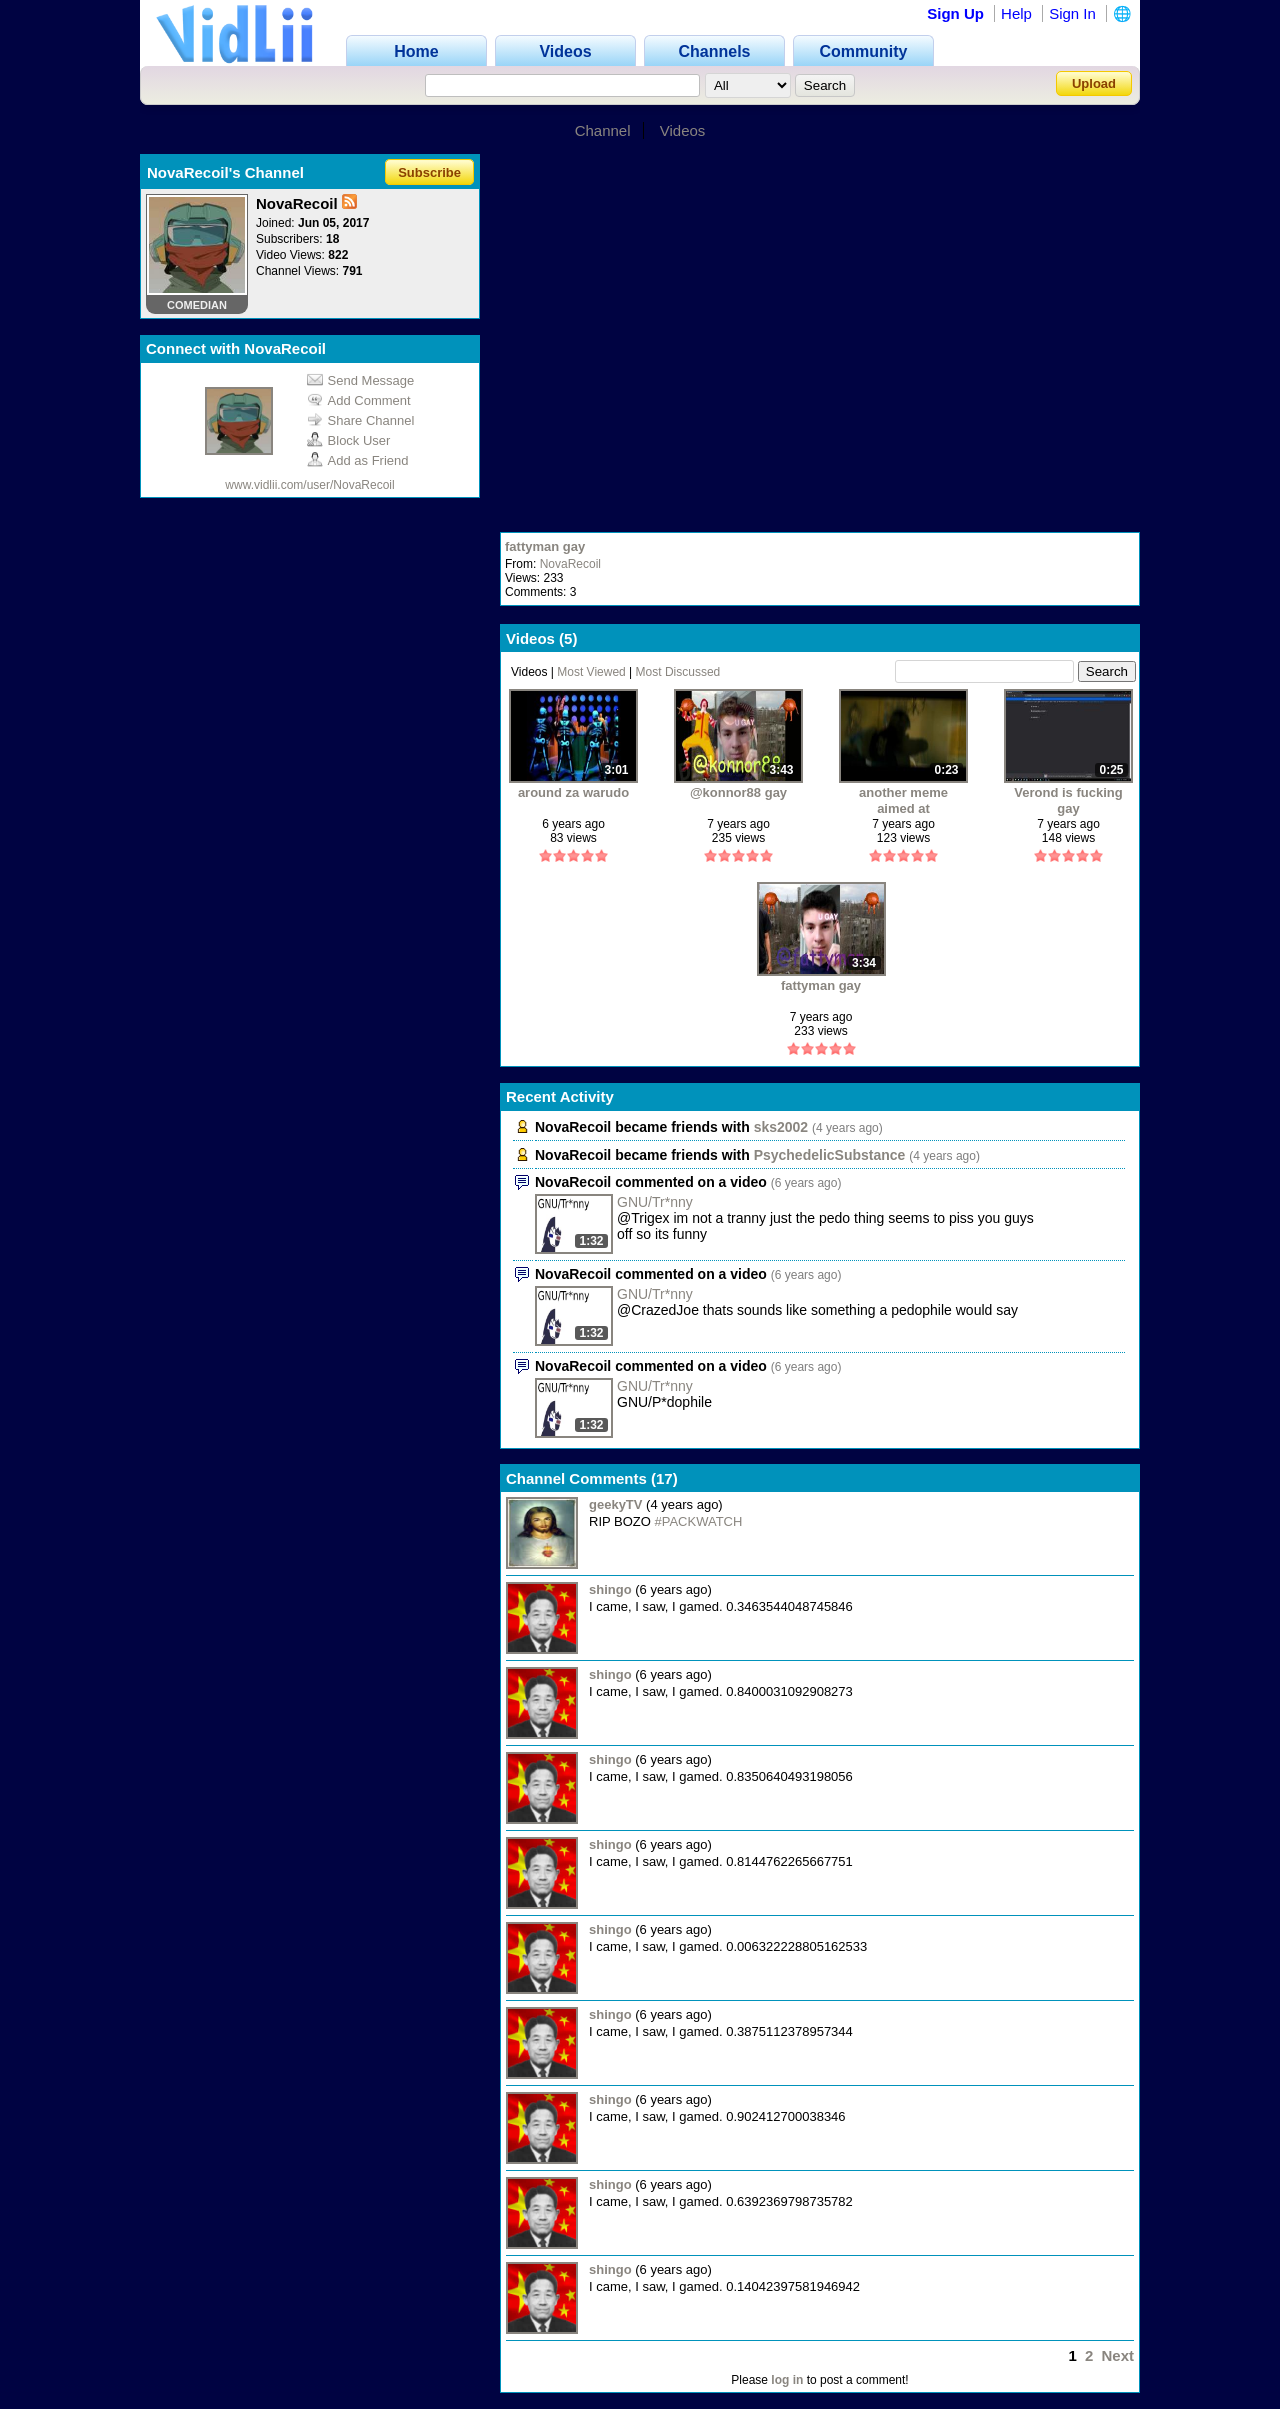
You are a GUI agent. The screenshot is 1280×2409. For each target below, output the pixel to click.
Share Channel (361, 420)
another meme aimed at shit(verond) (903, 800)
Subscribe (429, 172)
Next (1117, 2355)
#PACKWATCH (699, 1521)
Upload (1094, 83)
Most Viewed (591, 672)
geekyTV (615, 1504)
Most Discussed (678, 672)
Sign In (1072, 13)
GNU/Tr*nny (655, 1202)
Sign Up (955, 13)
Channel (603, 130)
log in (787, 2380)
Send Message (361, 380)
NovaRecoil (570, 564)
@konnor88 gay (738, 792)
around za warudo (573, 792)
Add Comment (359, 400)
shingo (610, 1589)
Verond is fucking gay (1068, 800)
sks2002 (781, 1127)
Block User (349, 440)
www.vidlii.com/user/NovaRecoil (309, 485)
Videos (683, 130)
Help (1016, 13)
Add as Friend (358, 460)
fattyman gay (545, 546)
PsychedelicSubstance (830, 1155)
